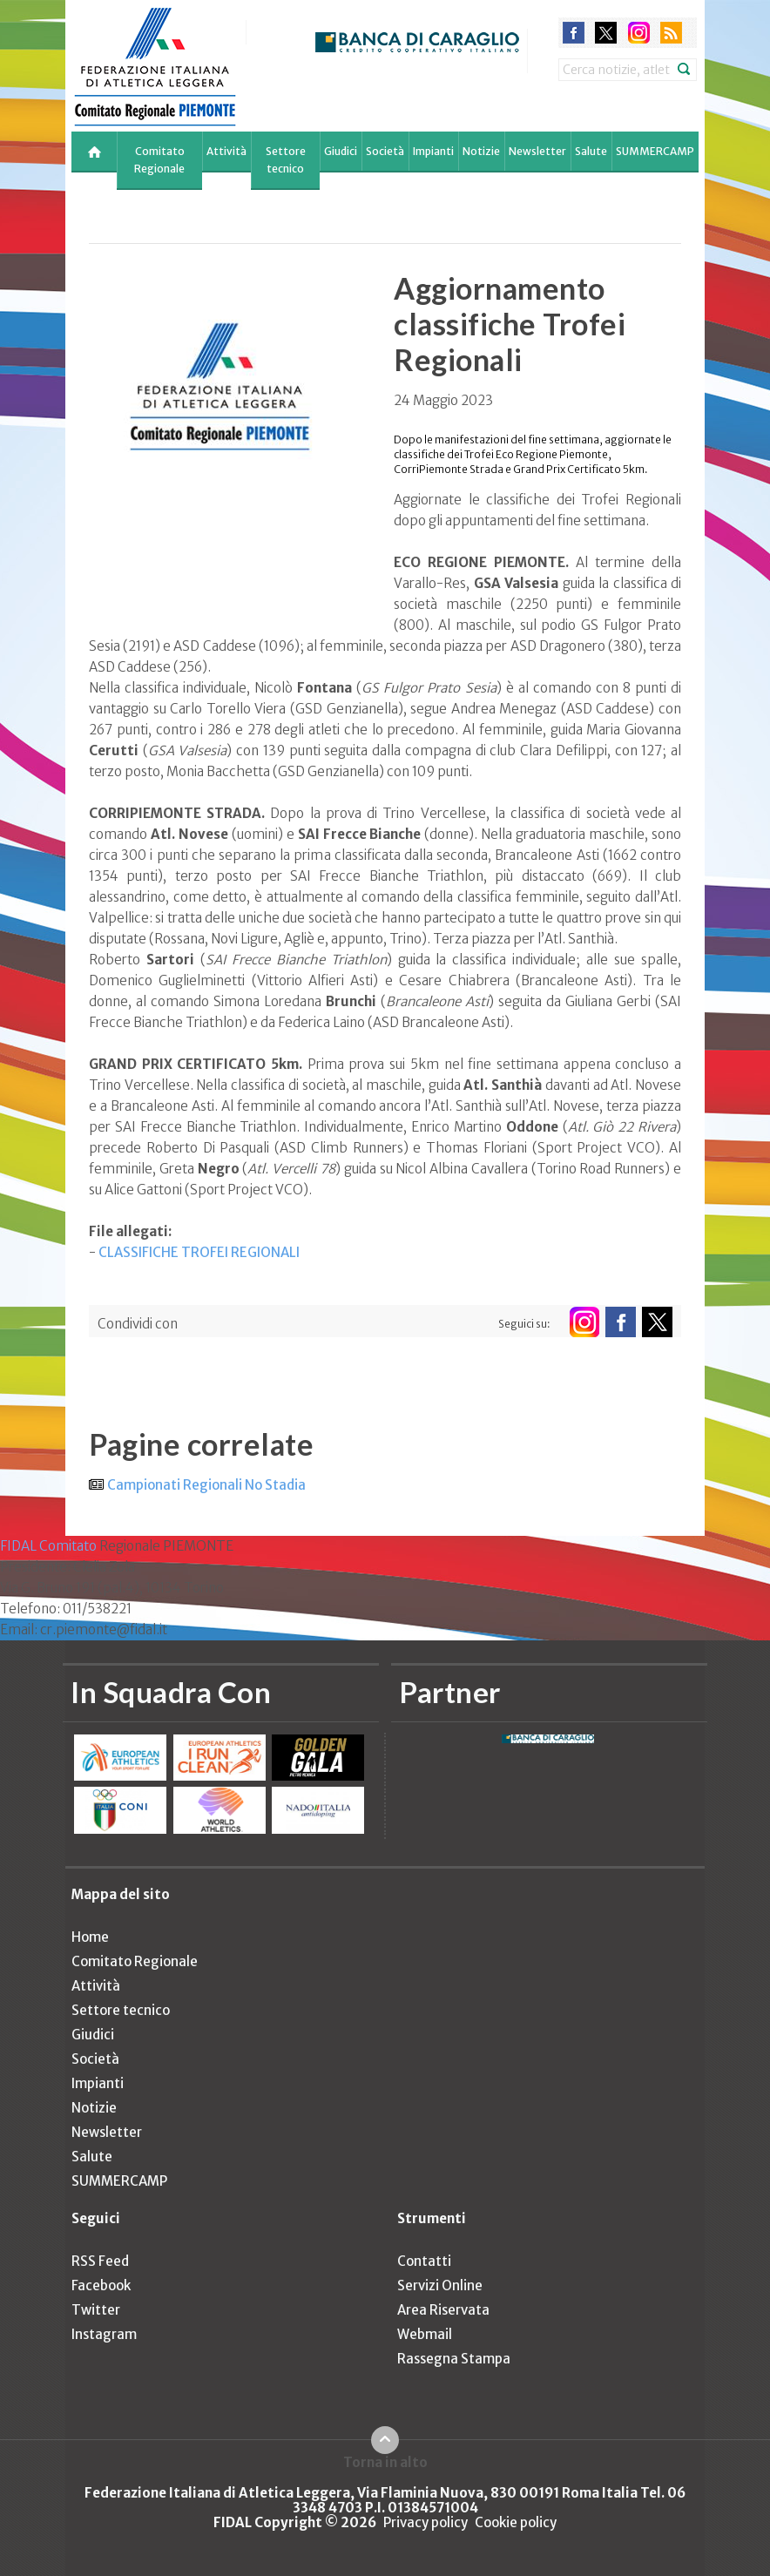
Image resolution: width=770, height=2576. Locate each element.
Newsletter (537, 151)
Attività (226, 151)
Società (385, 151)
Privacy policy (425, 2522)
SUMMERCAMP (655, 151)
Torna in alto (385, 2462)
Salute (591, 151)
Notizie (481, 151)
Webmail (424, 2334)
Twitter (95, 2310)
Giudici (340, 151)
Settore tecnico (286, 160)
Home (90, 1937)
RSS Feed (100, 2261)
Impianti (433, 151)
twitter (606, 33)
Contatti (424, 2261)
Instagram (104, 2334)
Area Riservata (443, 2310)
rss (671, 33)
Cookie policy (516, 2522)
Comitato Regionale (159, 160)
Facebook (101, 2285)
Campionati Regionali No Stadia (206, 1485)
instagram (639, 33)
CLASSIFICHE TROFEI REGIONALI (199, 1252)
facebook (573, 33)
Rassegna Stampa (453, 2358)
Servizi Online (440, 2285)
